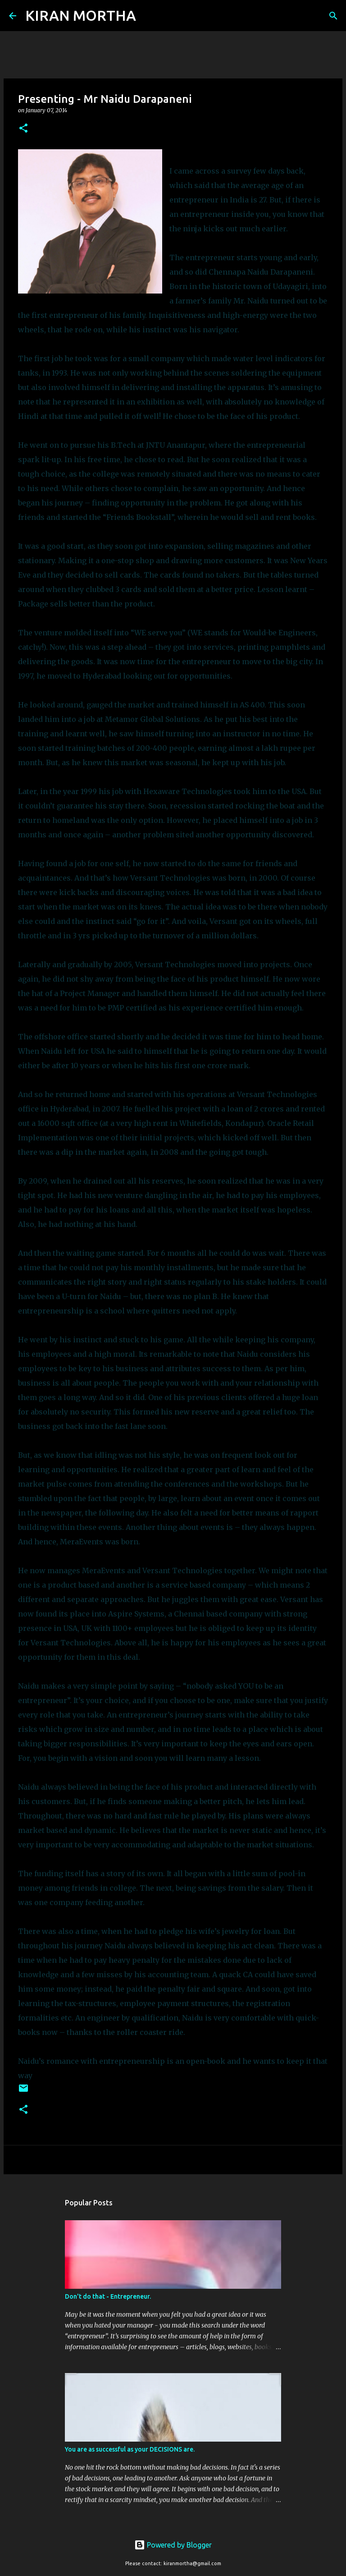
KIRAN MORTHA (80, 15)
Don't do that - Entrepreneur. (108, 2296)
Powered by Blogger (173, 2545)
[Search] (148, 16)
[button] (23, 129)
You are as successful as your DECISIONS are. (130, 2449)
